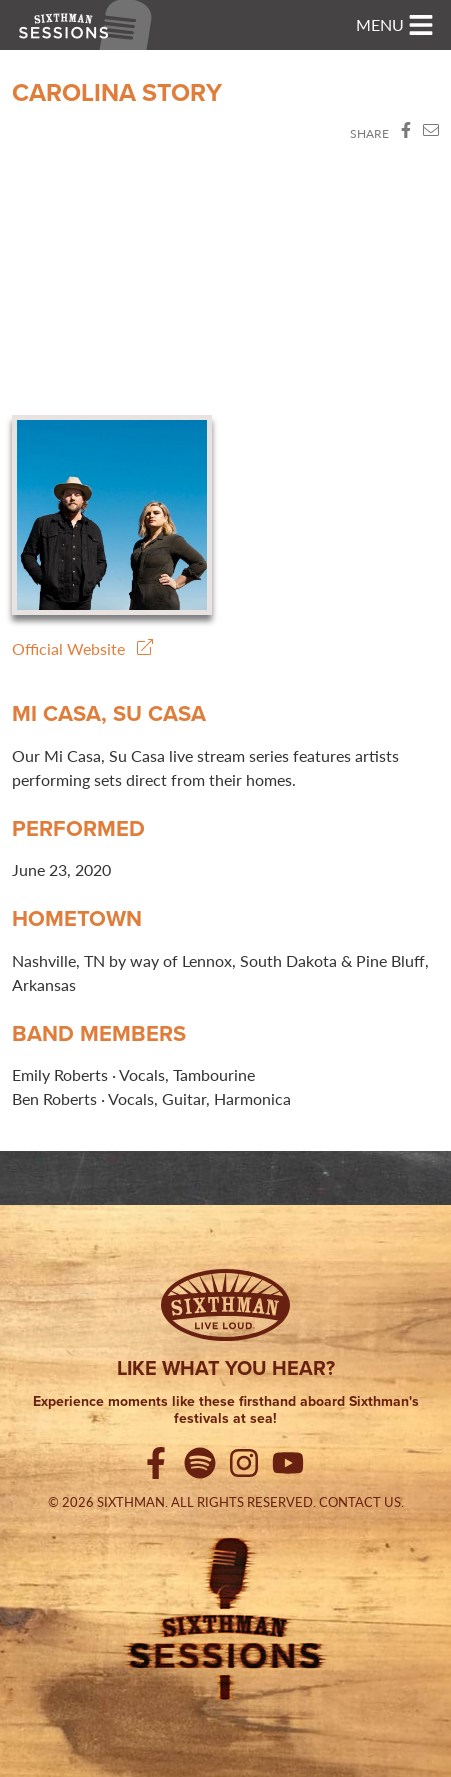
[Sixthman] (225, 1305)
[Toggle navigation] (395, 25)
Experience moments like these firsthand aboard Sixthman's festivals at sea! (226, 1411)
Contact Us (360, 1502)
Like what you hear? (226, 1368)
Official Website (82, 648)
